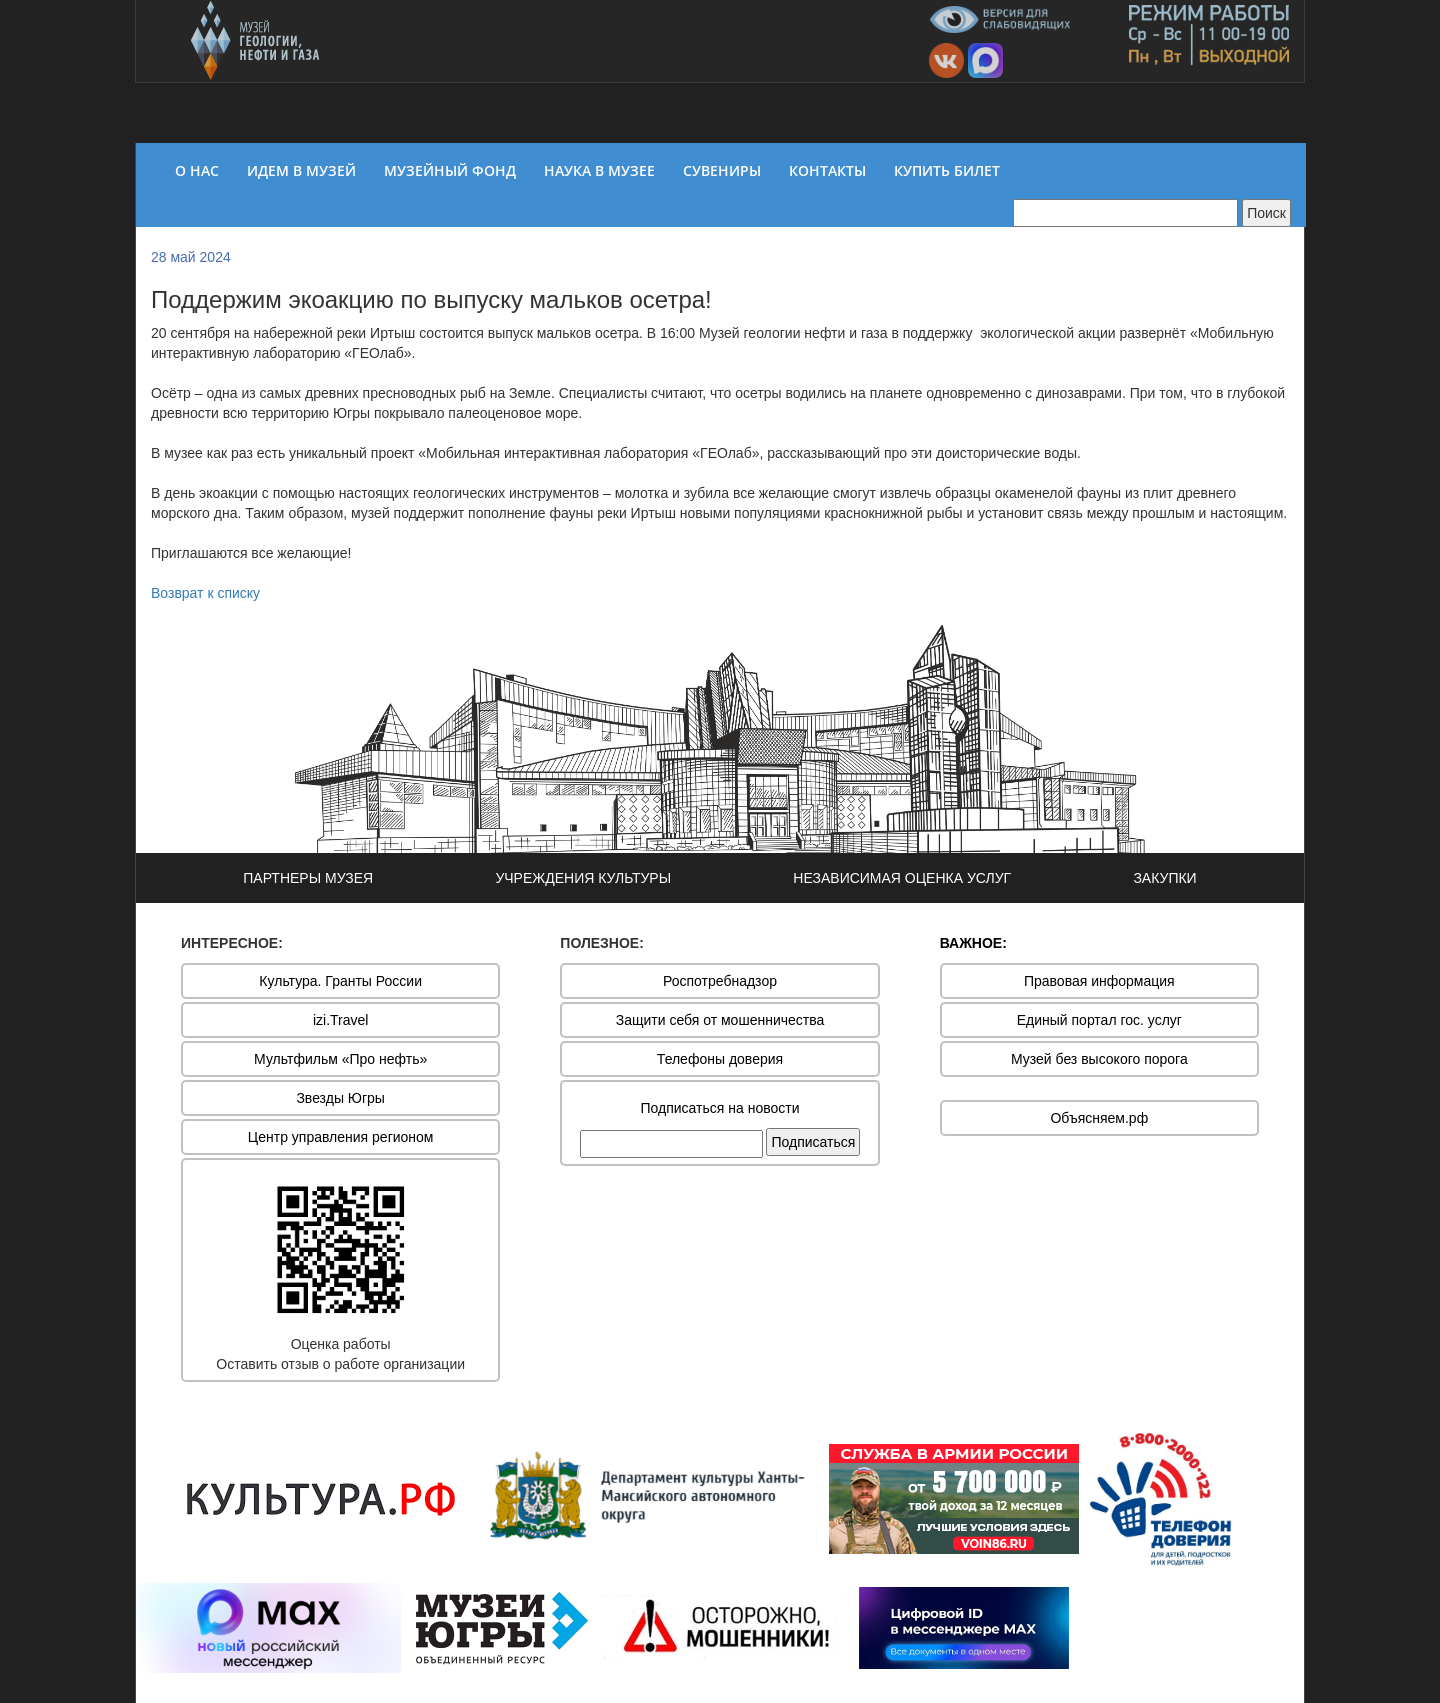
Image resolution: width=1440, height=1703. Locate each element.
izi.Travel (341, 1020)
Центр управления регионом (341, 1137)
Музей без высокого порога (1099, 1059)
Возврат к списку (205, 593)
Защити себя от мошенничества (720, 1020)
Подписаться (813, 1142)
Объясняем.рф (1099, 1118)
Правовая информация (1099, 981)
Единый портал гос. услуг (1099, 1020)
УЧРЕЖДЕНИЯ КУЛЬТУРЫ (583, 878)
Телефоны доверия (720, 1059)
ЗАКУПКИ (1164, 878)
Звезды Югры (340, 1098)
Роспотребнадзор (720, 981)
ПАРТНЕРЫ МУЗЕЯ (308, 878)
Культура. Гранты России (340, 981)
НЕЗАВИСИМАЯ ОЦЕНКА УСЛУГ (902, 878)
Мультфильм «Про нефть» (340, 1059)
